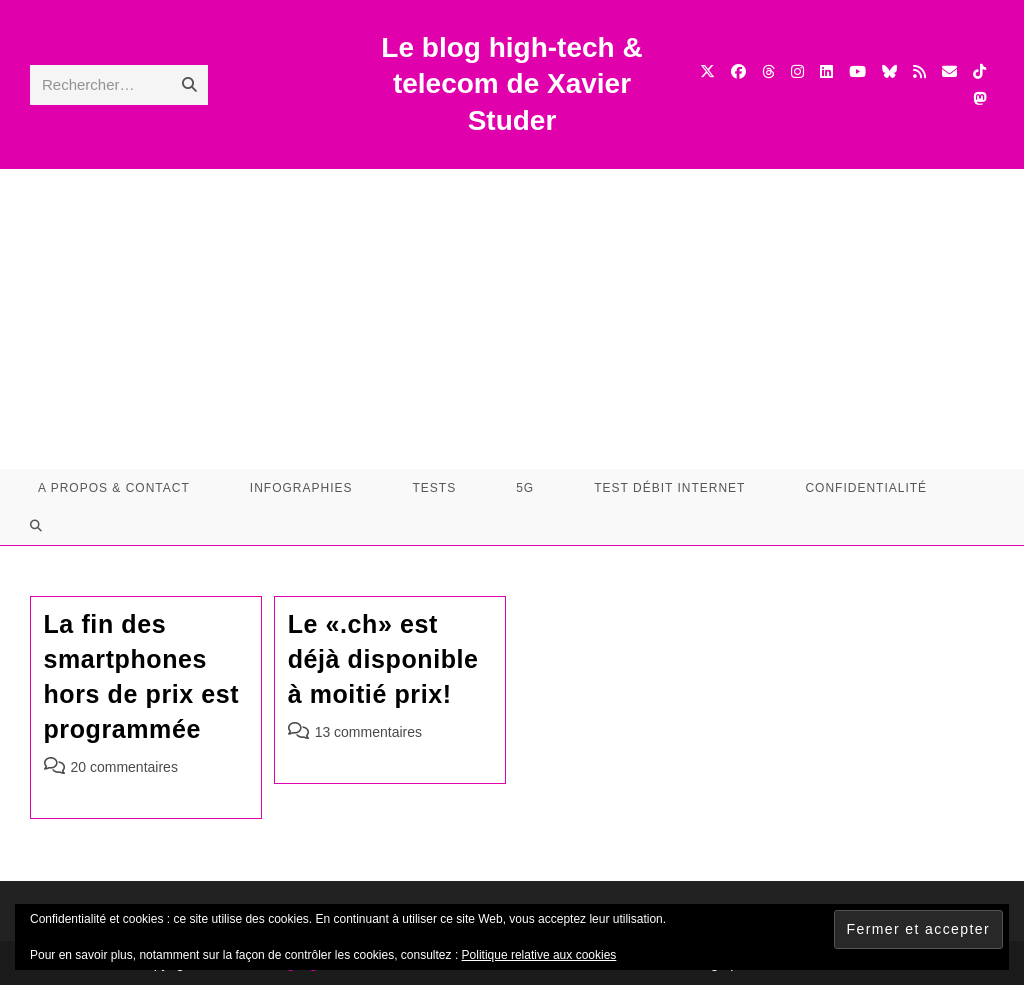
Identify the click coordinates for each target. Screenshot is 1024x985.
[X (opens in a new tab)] (707, 71)
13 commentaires (368, 732)
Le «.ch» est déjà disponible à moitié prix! (383, 659)
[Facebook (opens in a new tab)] (738, 71)
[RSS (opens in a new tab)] (919, 71)
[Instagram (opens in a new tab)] (797, 71)
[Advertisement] (512, 319)
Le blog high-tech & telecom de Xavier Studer (511, 84)
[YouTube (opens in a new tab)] (857, 71)
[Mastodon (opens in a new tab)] (979, 98)
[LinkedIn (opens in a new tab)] (826, 71)
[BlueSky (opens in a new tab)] (889, 71)
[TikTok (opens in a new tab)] (979, 71)
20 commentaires (124, 767)
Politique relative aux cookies (539, 955)
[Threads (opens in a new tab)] (768, 71)
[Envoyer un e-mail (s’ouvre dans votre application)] (949, 71)
